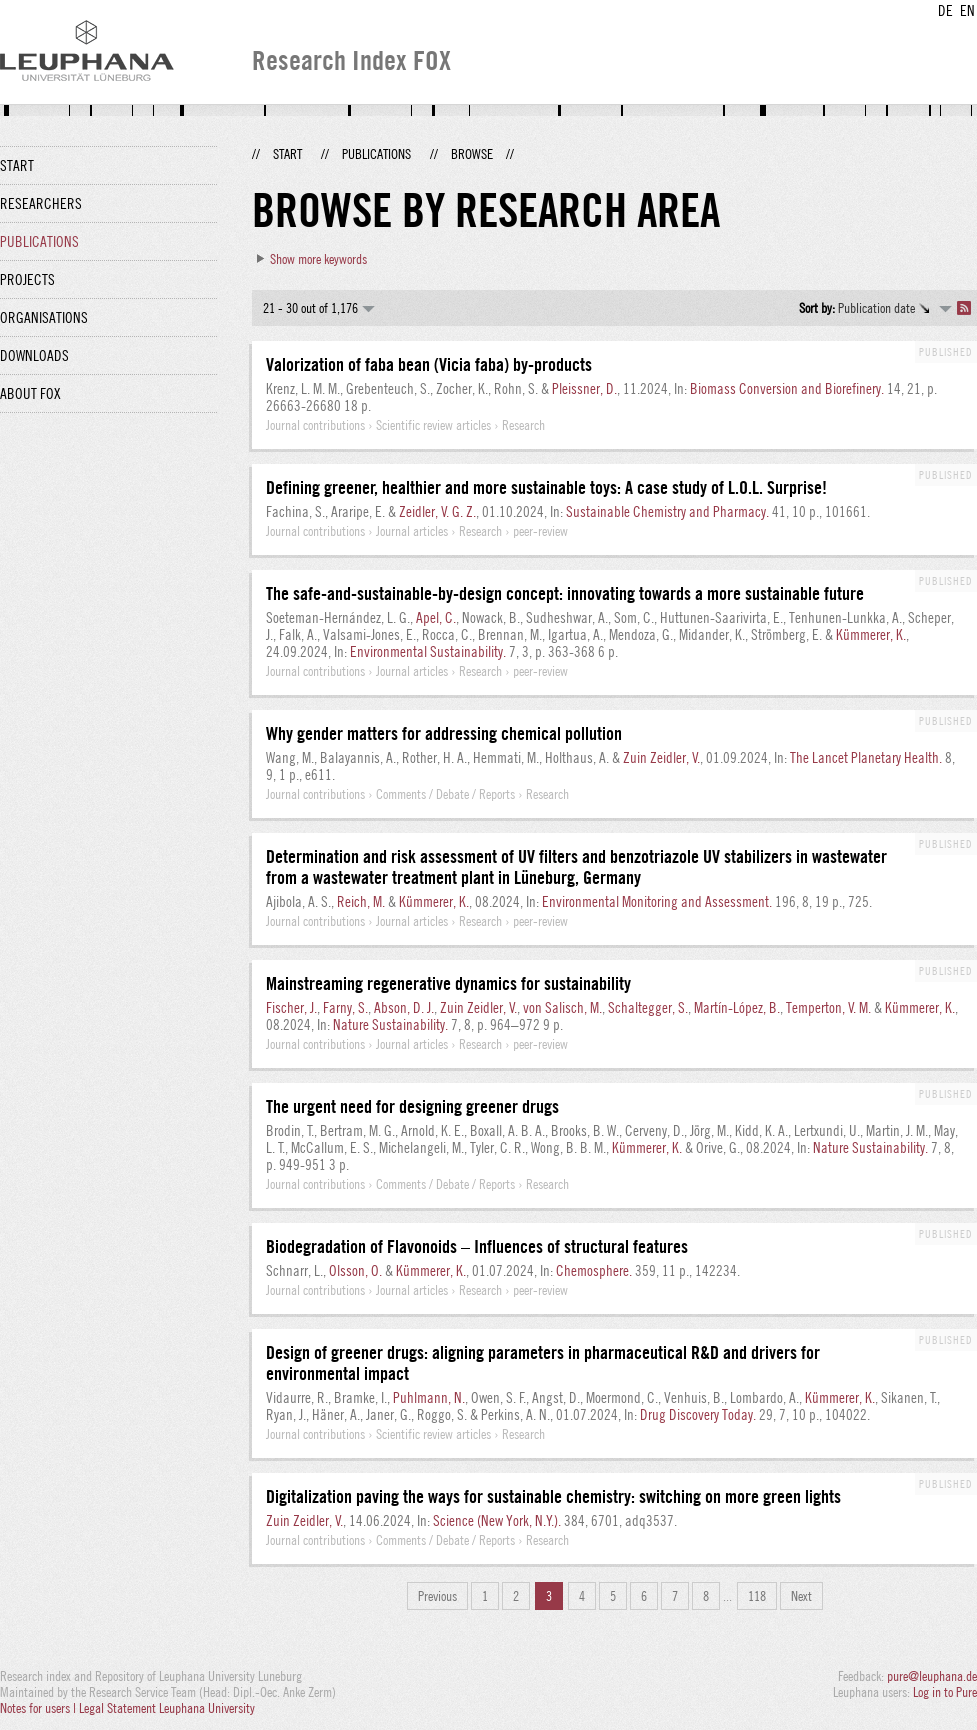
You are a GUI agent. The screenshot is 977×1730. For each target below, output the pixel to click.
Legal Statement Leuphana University (167, 1708)
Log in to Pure (945, 1692)
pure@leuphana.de (932, 1676)
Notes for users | (39, 1708)
